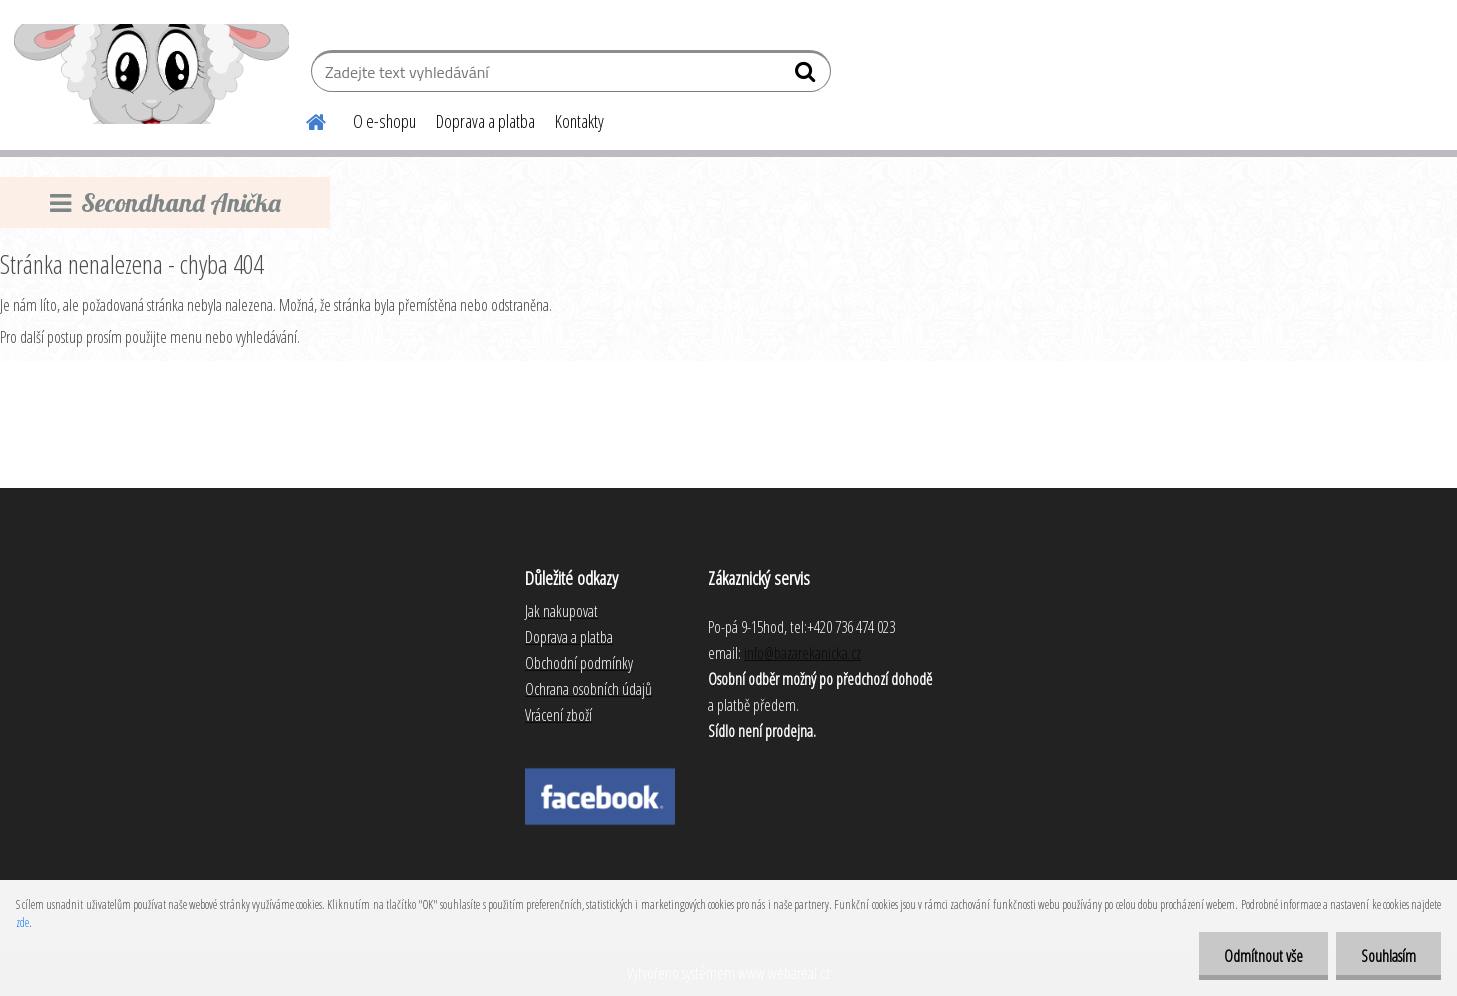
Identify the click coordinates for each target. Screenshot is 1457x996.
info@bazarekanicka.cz (802, 653)
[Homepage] (305, 119)
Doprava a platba (485, 121)
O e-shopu (384, 121)
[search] (807, 76)
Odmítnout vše (1263, 956)
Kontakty (579, 121)
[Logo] (151, 74)
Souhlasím (1388, 956)
